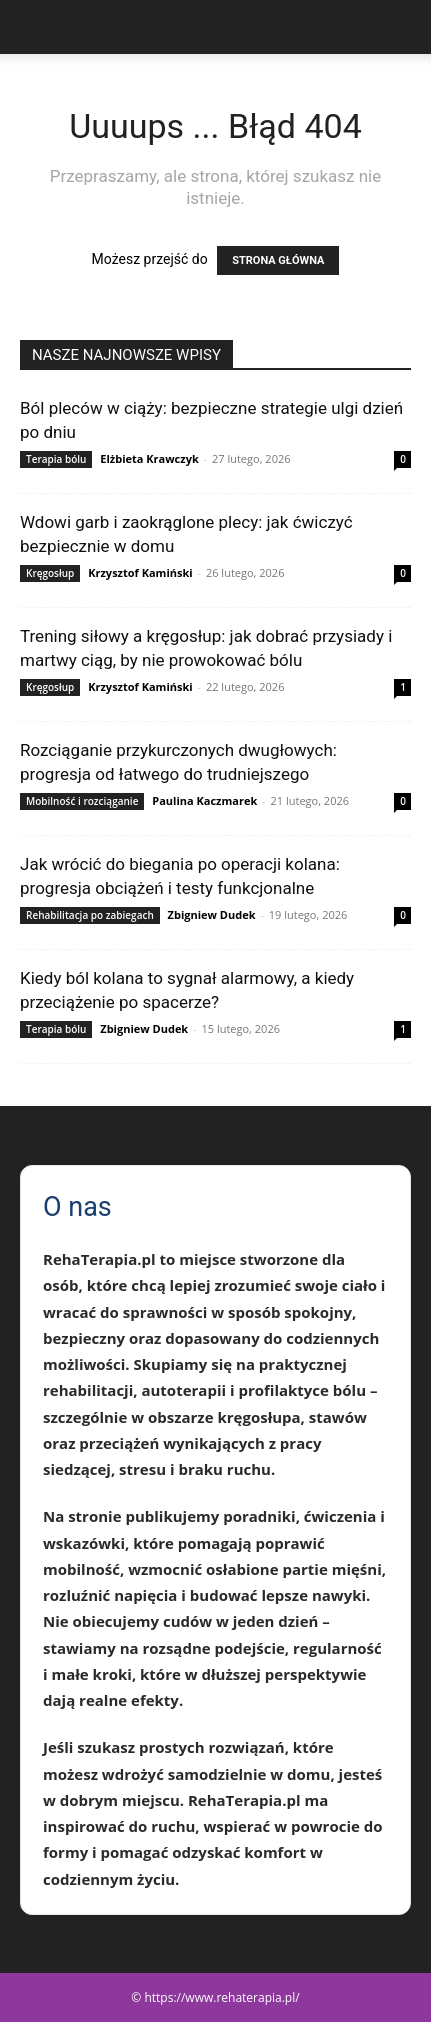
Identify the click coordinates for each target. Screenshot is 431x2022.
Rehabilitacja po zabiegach (90, 915)
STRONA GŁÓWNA (278, 260)
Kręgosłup (50, 573)
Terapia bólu (56, 459)
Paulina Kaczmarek (204, 800)
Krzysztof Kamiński (140, 572)
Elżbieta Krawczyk (149, 458)
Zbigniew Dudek (212, 914)
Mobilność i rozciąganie (82, 801)
